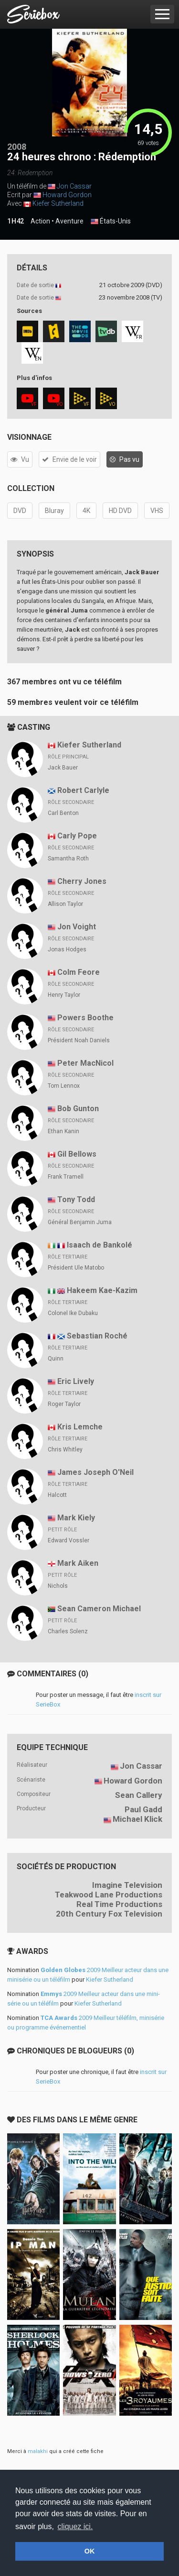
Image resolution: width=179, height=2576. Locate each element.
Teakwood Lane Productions (108, 1894)
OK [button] (89, 2551)
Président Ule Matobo (76, 1267)
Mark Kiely (76, 1517)
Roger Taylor (64, 1404)
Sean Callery (138, 1795)
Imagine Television (127, 1885)
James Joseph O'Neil (95, 1472)
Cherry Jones (81, 881)
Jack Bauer (63, 767)
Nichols (58, 1586)
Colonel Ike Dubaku (73, 1313)
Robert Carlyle (83, 790)
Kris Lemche (80, 1426)
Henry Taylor (64, 995)
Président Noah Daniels (79, 1040)
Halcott (57, 1495)
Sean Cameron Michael (99, 1608)
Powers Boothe (85, 1017)
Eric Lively (75, 1381)
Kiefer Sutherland (58, 203)
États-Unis (111, 221)
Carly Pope (77, 835)
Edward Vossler (68, 1540)
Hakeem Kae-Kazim (102, 1290)
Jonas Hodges (67, 949)
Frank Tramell (66, 1176)
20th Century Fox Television (109, 1913)
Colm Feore (78, 972)
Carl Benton (63, 813)
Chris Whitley (65, 1449)
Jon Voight (76, 926)
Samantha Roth (68, 858)
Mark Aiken (77, 1563)
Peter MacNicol (85, 1063)
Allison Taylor (65, 904)
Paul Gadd (143, 1809)
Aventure (69, 221)
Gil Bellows (76, 1154)
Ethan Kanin (63, 1131)
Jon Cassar (74, 186)
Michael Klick (137, 1819)
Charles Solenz (68, 1631)
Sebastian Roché (97, 1335)
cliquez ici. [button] (75, 2526)
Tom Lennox (64, 1085)
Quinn (55, 1358)
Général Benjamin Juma (80, 1222)
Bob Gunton (78, 1108)
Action (40, 221)
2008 (16, 147)
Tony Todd (76, 1199)
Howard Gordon (67, 195)
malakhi (38, 2451)
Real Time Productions (119, 1904)
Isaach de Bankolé (99, 1244)
